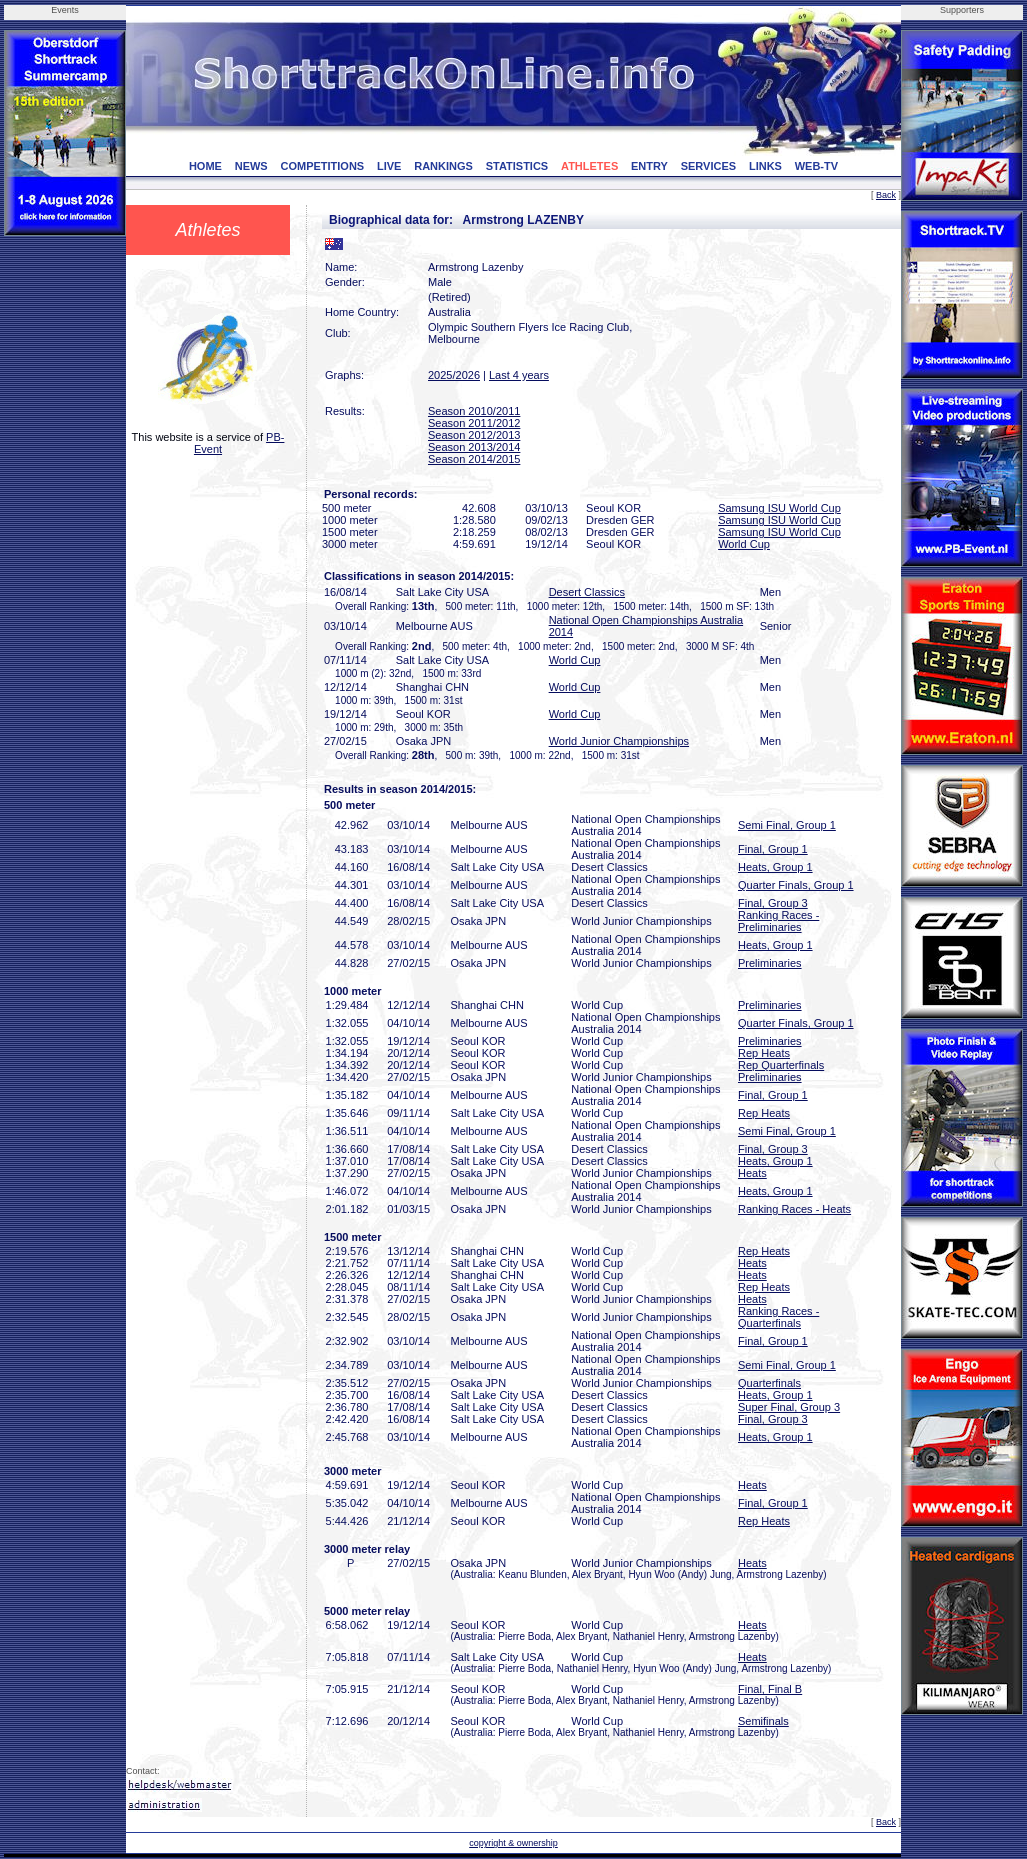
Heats (752, 1173)
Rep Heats (764, 1053)
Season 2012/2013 (474, 435)
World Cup (744, 544)
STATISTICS (517, 166)
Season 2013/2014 (474, 447)
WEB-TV (816, 166)
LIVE (389, 166)
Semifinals (763, 1721)
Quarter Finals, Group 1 (796, 885)
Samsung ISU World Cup (779, 508)
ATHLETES (589, 166)
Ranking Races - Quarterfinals (778, 1317)
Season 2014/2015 (474, 459)
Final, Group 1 (773, 849)
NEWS (251, 166)
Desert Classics (587, 592)
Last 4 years (519, 375)
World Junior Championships (619, 741)
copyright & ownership (513, 1843)
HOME (205, 166)
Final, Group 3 (773, 903)
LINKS (765, 166)
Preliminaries (770, 963)
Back (886, 195)
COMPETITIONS (322, 166)
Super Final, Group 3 (789, 1407)
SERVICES (708, 166)
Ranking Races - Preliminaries (778, 921)
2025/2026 (454, 375)
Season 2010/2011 (474, 411)
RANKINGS (443, 166)
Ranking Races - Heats (794, 1209)
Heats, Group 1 (775, 867)
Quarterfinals (769, 1383)
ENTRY (649, 166)
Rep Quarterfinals (781, 1065)
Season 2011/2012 (474, 423)
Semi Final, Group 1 (787, 825)
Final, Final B (770, 1689)
